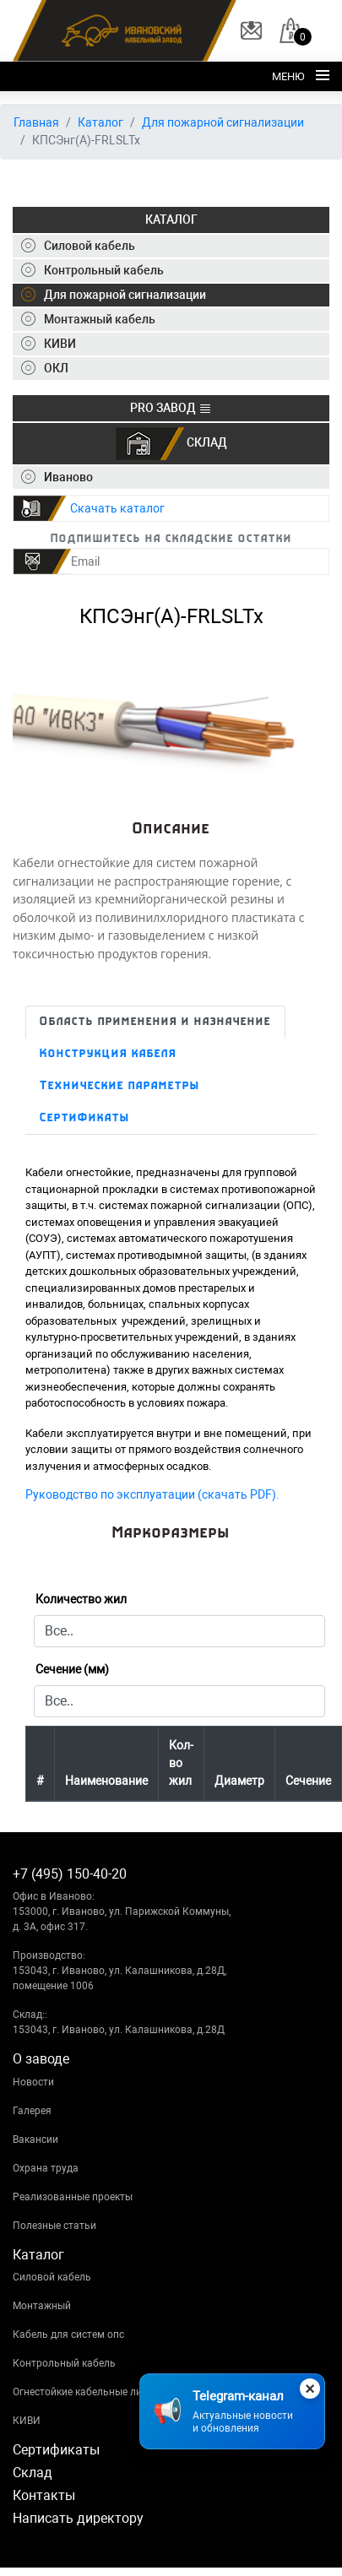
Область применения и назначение (155, 1022)
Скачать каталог (117, 508)
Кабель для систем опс (68, 2334)
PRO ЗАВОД (171, 408)
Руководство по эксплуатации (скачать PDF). (152, 1494)
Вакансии (35, 2139)
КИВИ (27, 2421)
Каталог (100, 122)
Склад (32, 2473)
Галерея (32, 2111)
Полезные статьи (54, 2226)
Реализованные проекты (73, 2197)
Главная (36, 122)
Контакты (44, 2495)
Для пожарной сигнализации (223, 122)
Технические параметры (120, 1086)
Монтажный (42, 2306)
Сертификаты (85, 1118)
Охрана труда (46, 2168)
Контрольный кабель (64, 2363)
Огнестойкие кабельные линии (86, 2392)
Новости (33, 2082)
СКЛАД (171, 443)
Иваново (57, 477)
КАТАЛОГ (171, 219)
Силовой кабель (52, 2277)
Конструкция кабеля (108, 1054)
